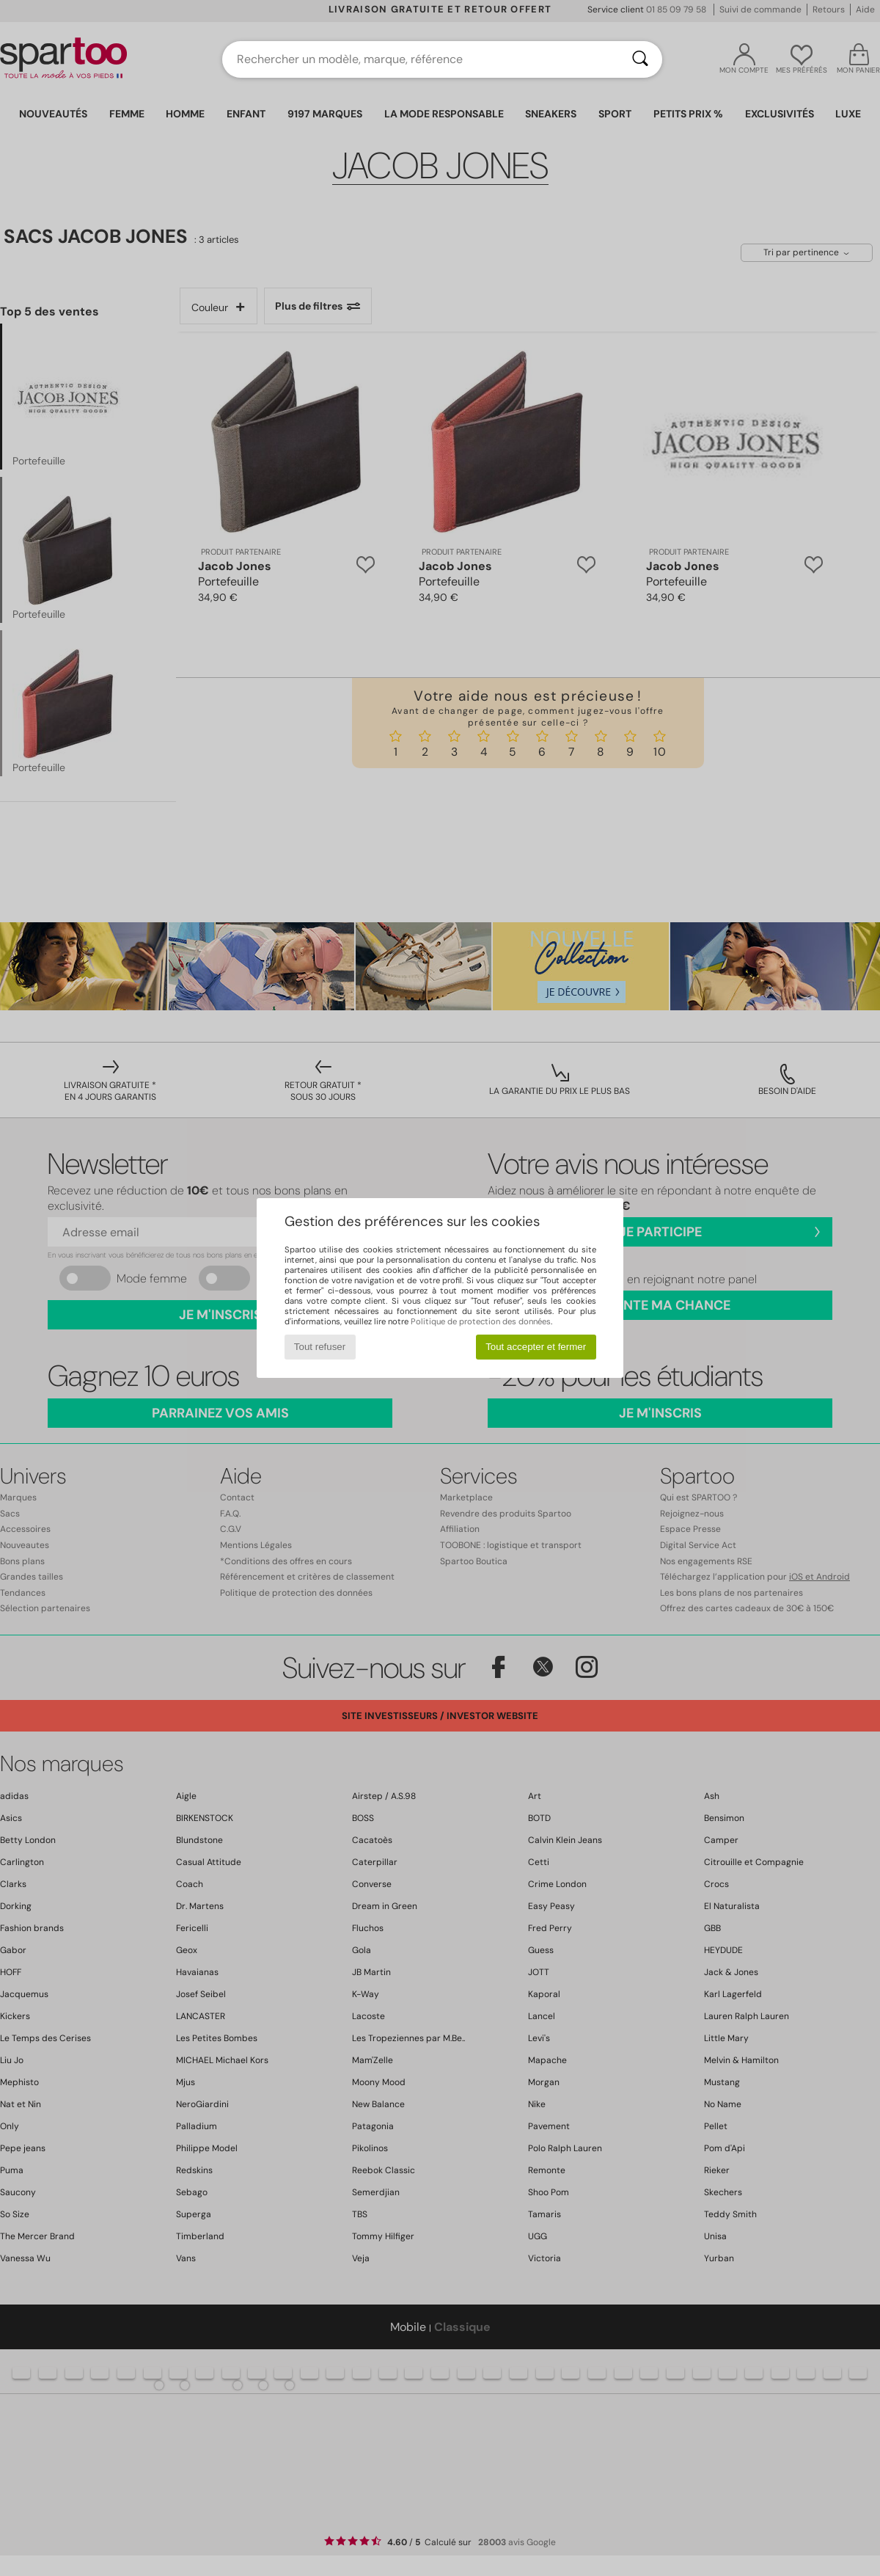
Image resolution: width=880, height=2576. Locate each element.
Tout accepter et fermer (535, 1346)
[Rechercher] (640, 59)
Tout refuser (319, 1346)
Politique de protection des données (481, 1321)
